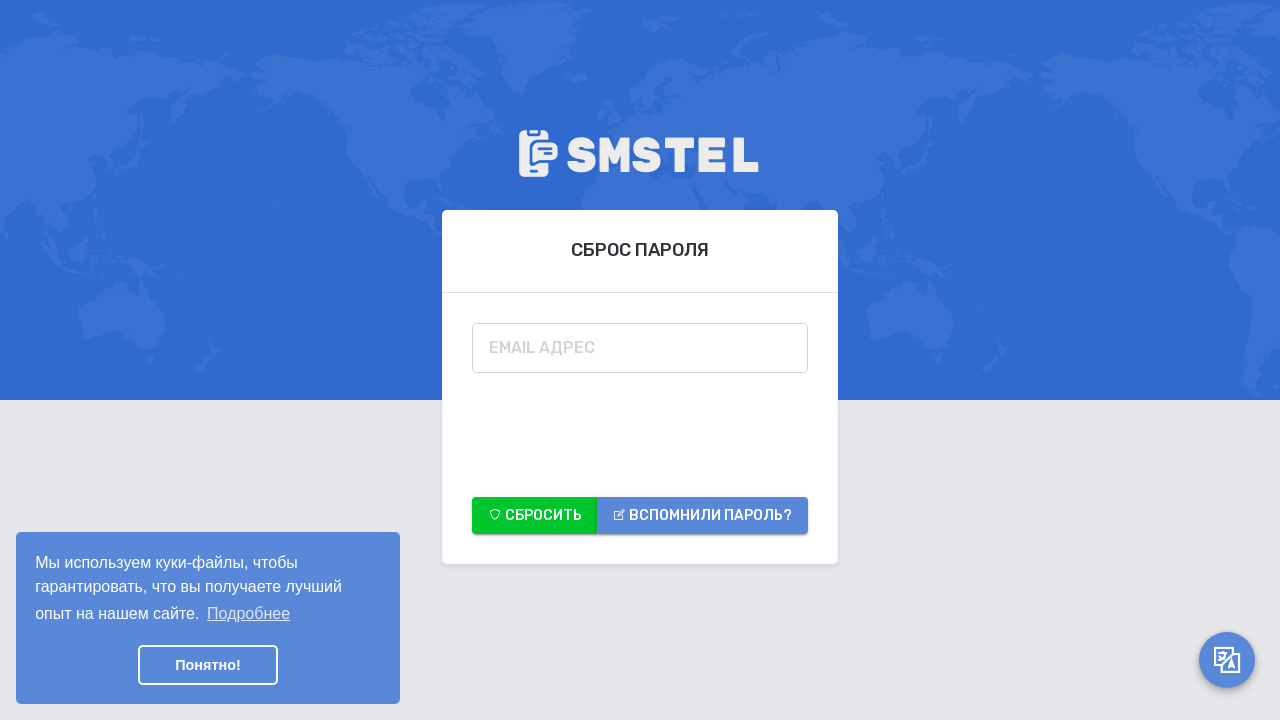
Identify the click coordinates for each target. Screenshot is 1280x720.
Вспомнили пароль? (702, 515)
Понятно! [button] (208, 665)
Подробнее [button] (248, 613)
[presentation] (624, 428)
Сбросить (535, 515)
